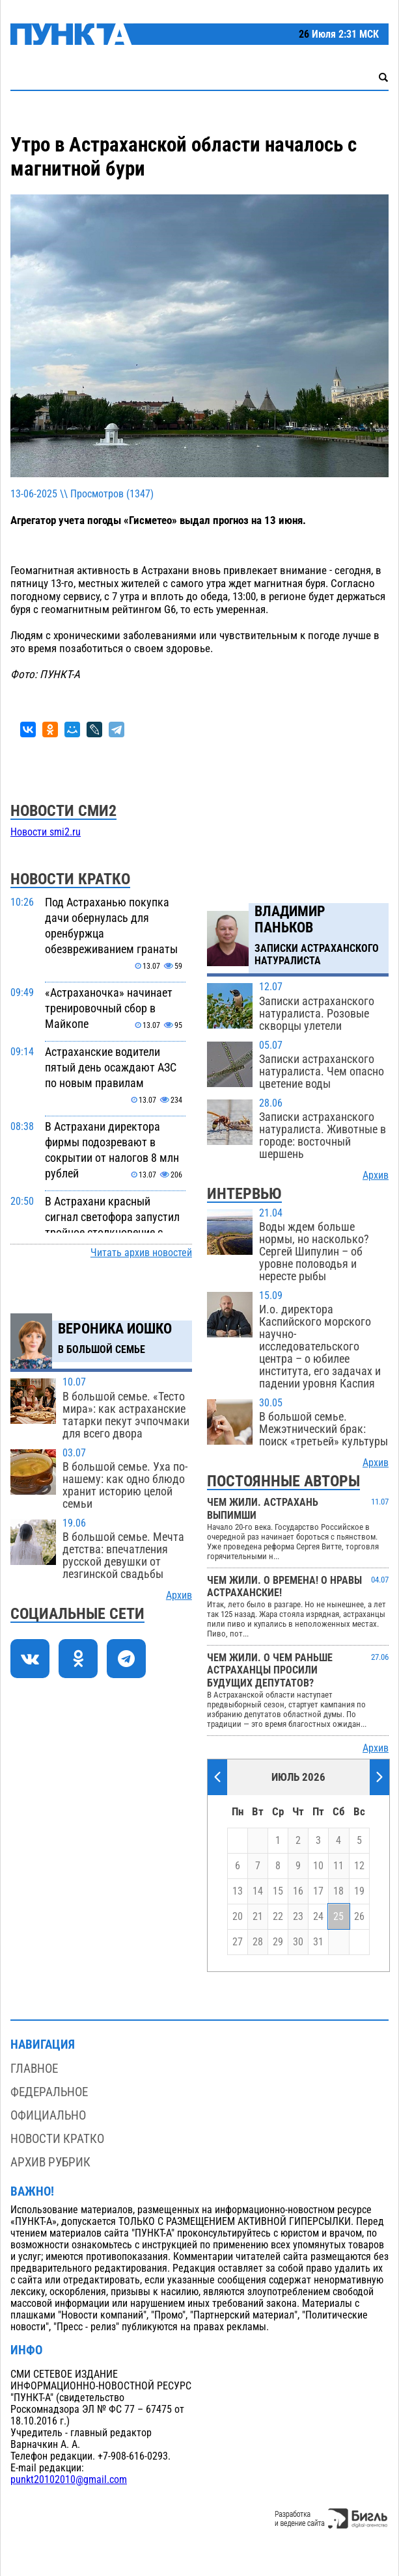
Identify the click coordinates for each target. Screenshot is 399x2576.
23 (298, 1917)
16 (298, 1891)
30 (298, 1942)
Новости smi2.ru (45, 832)
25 (338, 1917)
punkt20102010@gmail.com (68, 2480)
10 (318, 1866)
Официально (48, 2115)
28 (258, 1942)
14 (258, 1891)
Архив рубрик (50, 2162)
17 (318, 1891)
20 (237, 1917)
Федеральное (49, 2091)
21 (258, 1917)
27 (237, 1942)
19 (359, 1891)
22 (278, 1917)
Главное (34, 2068)
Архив (179, 1595)
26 (359, 1917)
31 (318, 1942)
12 (359, 1866)
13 (237, 1891)
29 (278, 1942)
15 (278, 1891)
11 (338, 1866)
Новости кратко (57, 2138)
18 (338, 1891)
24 (318, 1917)
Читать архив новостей (141, 1253)
